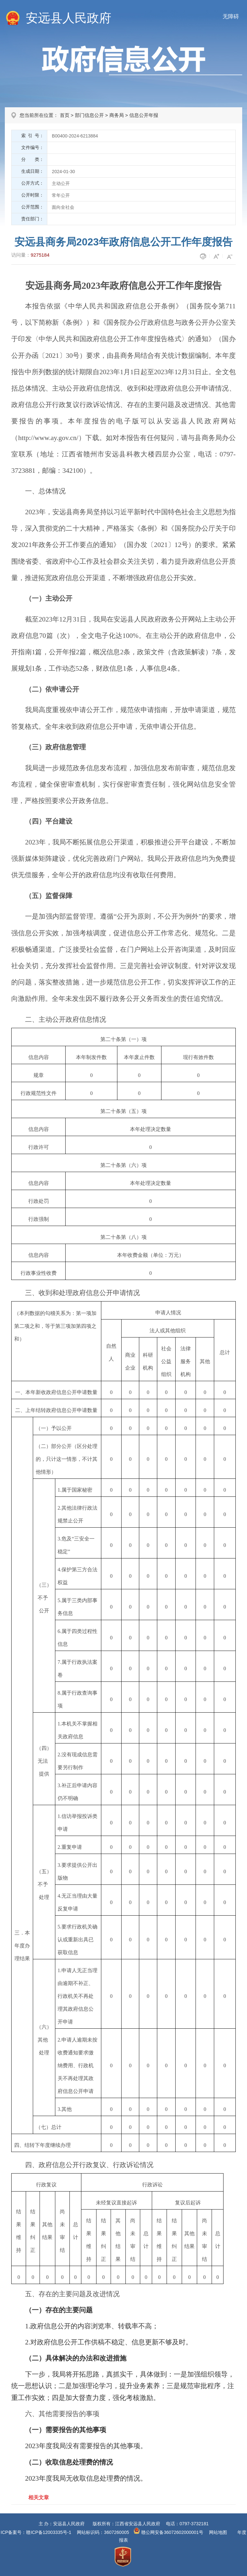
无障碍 (231, 16)
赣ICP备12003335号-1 (48, 2532)
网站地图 (218, 2532)
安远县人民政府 (68, 18)
